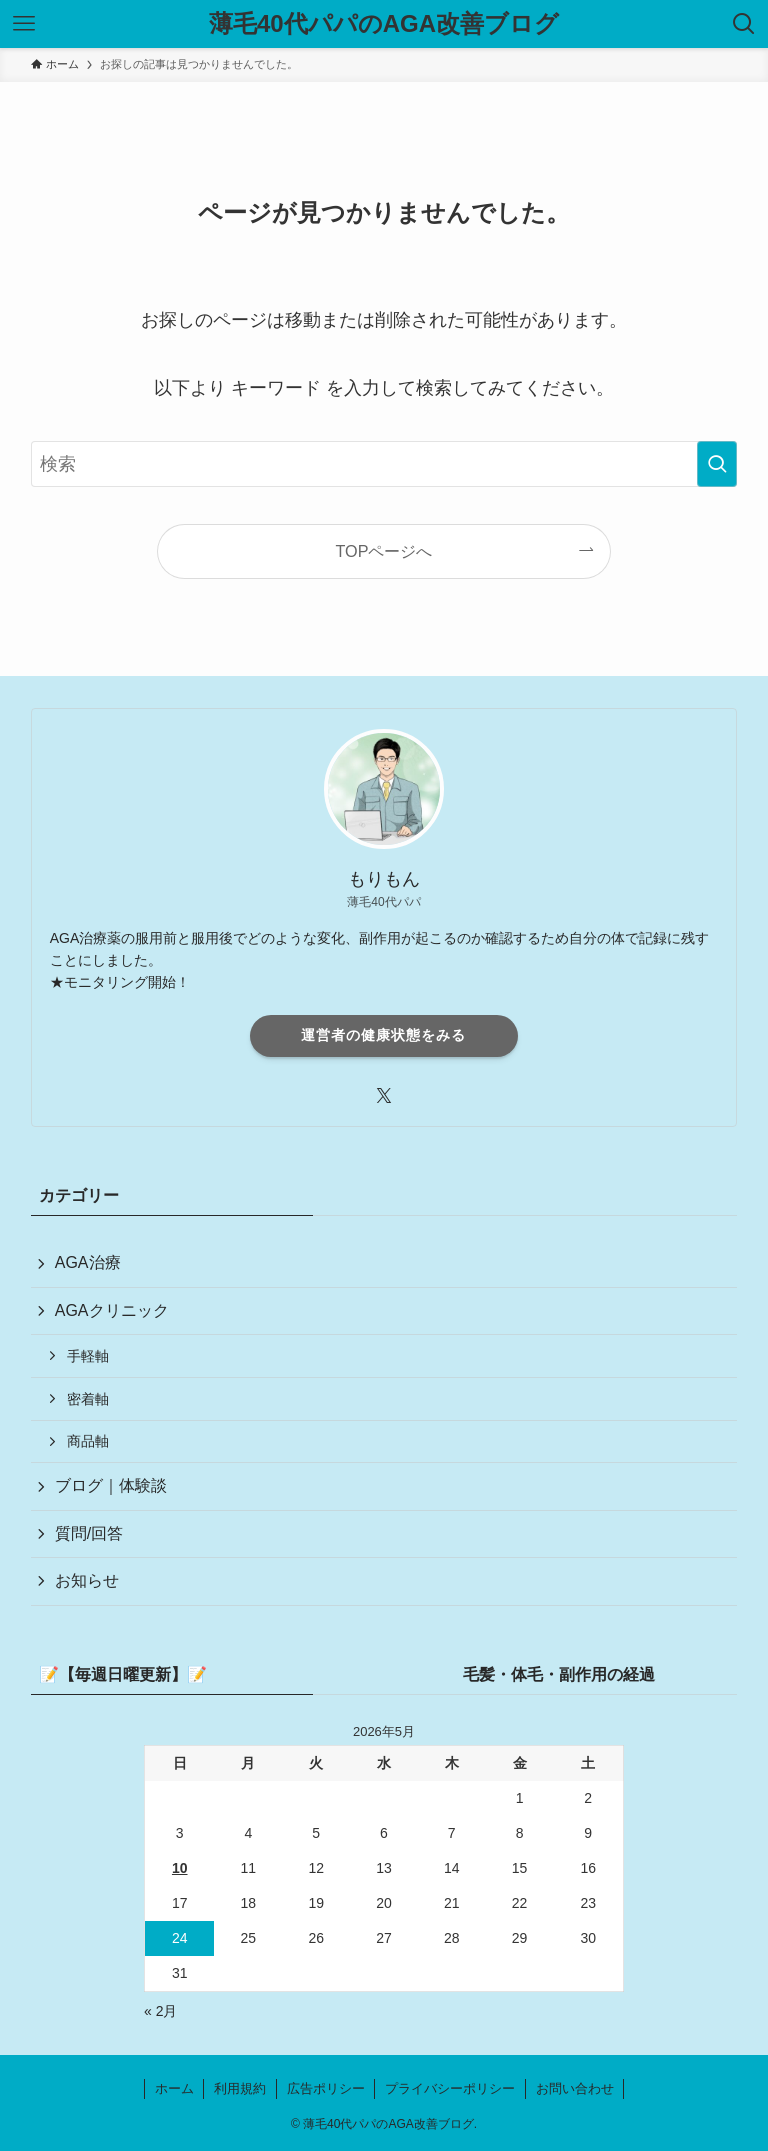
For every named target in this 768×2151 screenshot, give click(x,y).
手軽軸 (88, 1356)
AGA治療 (88, 1262)
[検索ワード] (384, 464)
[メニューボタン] (24, 24)
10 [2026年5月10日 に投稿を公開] (180, 1868)
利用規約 (240, 2088)
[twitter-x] (384, 1096)
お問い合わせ (575, 2088)
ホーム (174, 2088)
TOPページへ (384, 551)
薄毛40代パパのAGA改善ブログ (384, 24)
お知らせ (87, 1580)
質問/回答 (89, 1533)
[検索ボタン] (744, 24)
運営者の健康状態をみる (383, 1035)
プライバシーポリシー (450, 2088)
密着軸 (88, 1399)
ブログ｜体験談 (111, 1485)
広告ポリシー (326, 2088)
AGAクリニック (112, 1310)
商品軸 (88, 1441)
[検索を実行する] (717, 464)
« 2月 (160, 2011)
